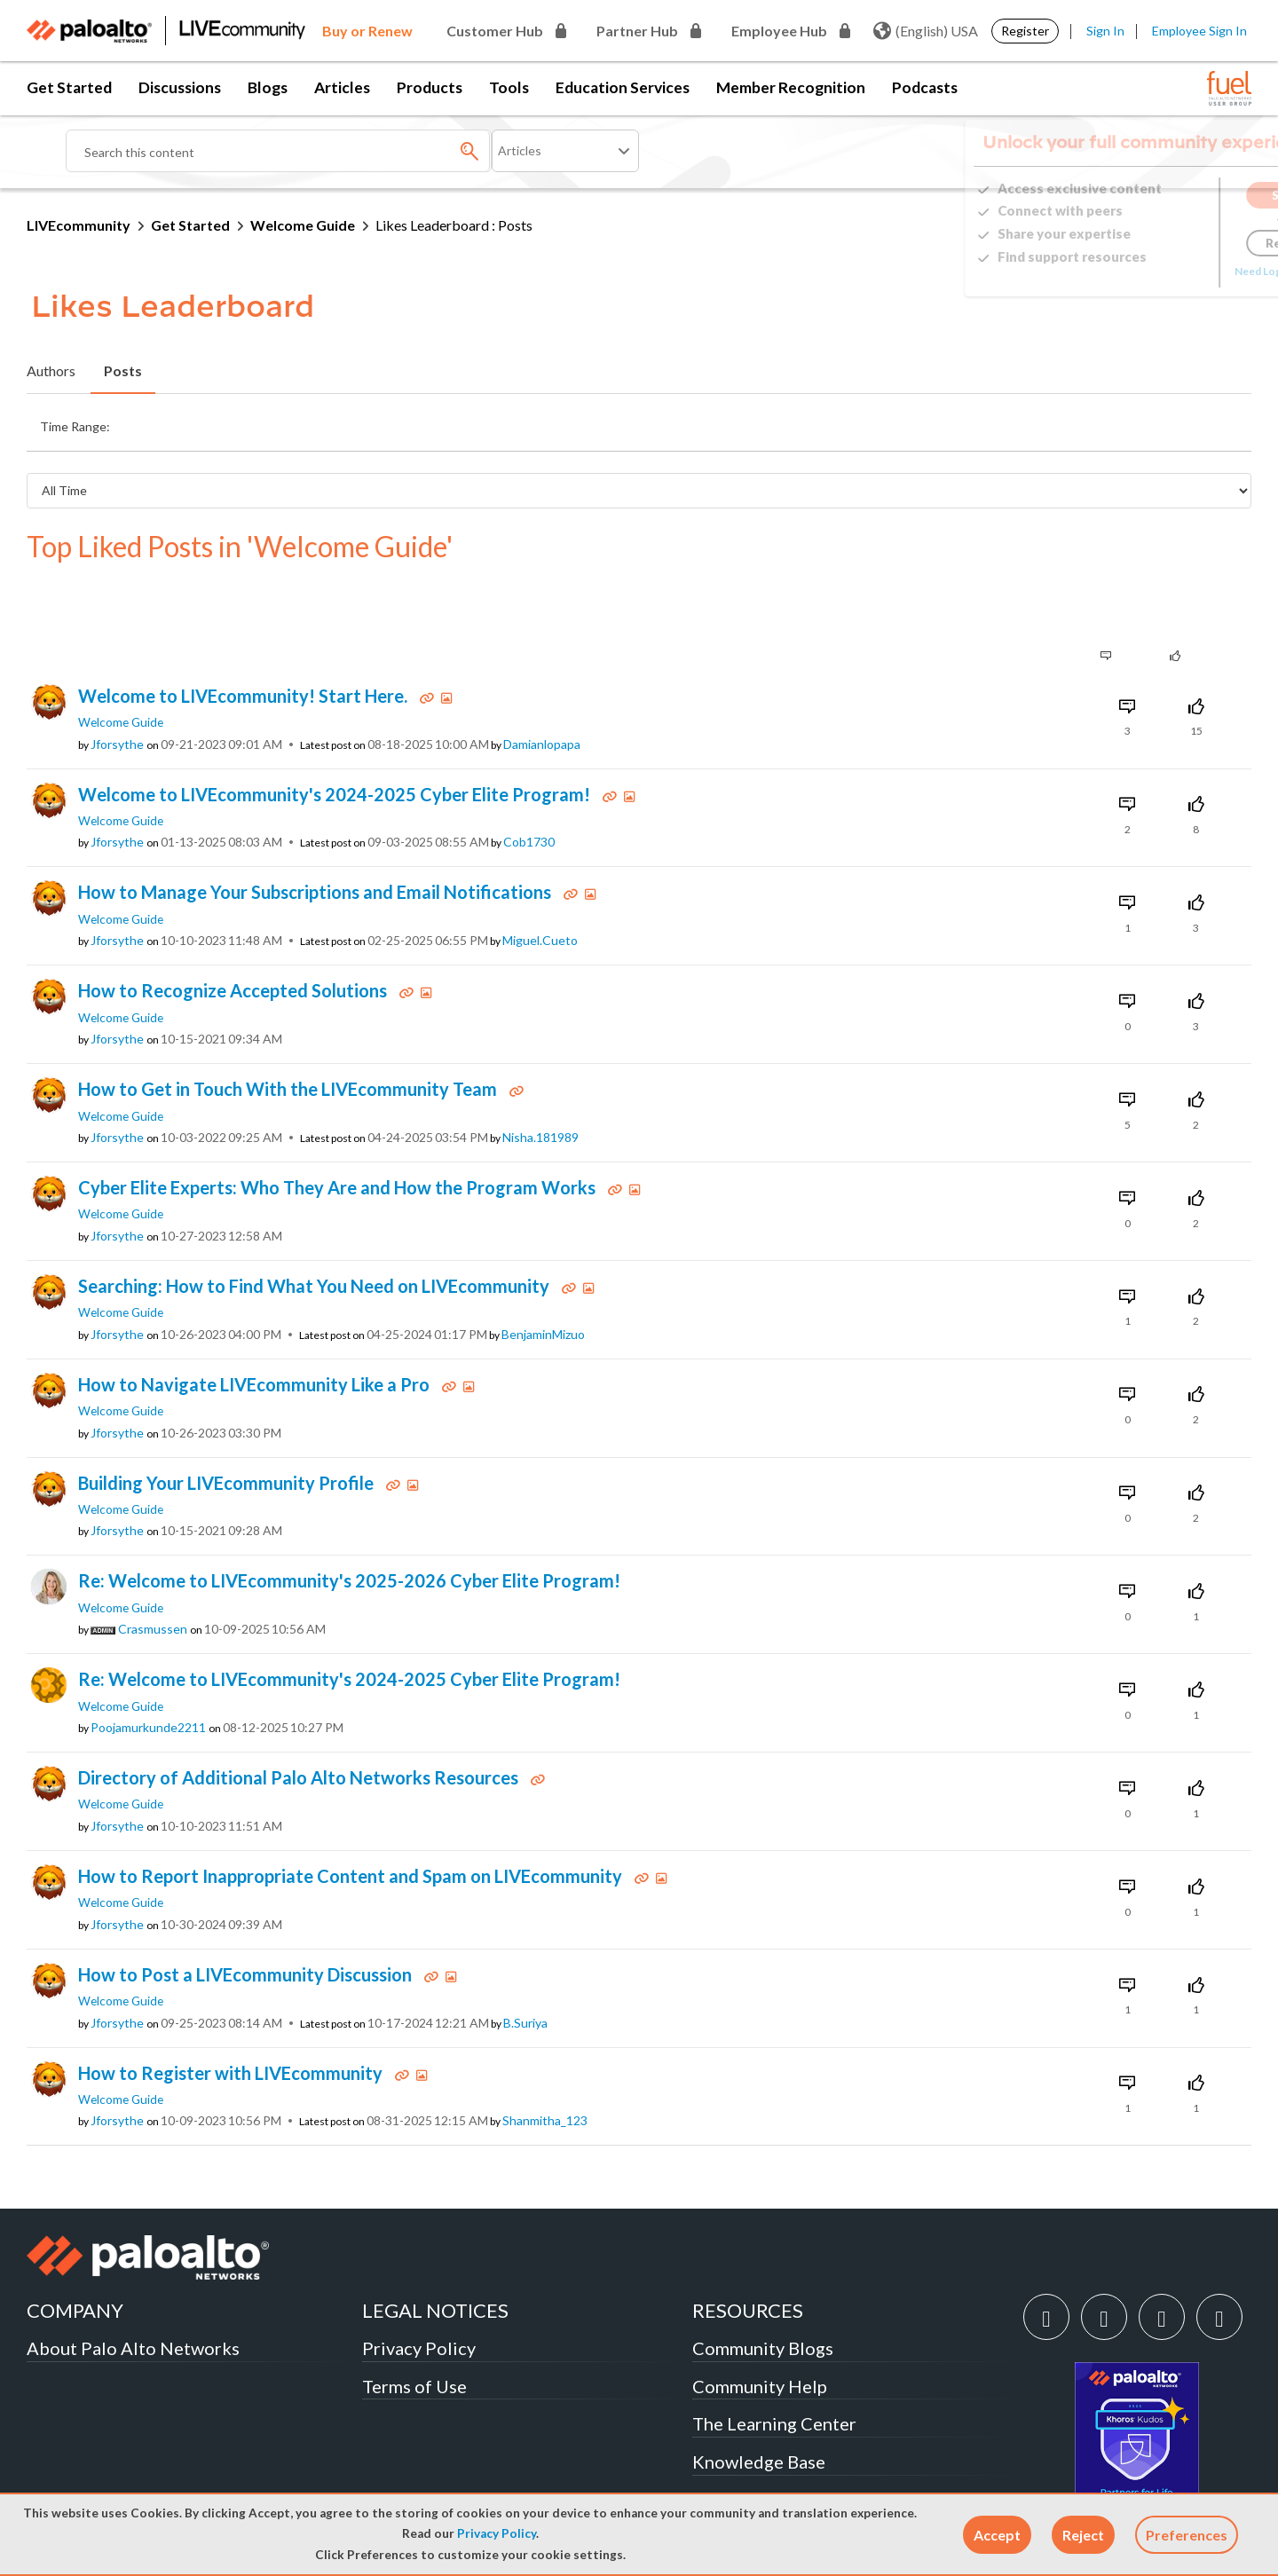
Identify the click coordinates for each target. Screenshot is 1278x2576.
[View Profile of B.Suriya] (525, 1966)
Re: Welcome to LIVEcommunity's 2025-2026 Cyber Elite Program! (349, 1523)
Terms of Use (414, 2329)
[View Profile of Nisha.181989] (540, 1080)
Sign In (1105, 30)
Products (429, 87)
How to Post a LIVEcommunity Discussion (246, 1917)
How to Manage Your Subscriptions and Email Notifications (316, 835)
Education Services (623, 87)
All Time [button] (924, 421)
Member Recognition (790, 87)
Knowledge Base (758, 2404)
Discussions (179, 87)
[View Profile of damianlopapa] (541, 687)
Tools (509, 87)
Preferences (1186, 2534)
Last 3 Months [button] (637, 421)
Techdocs (730, 2443)
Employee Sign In (1199, 30)
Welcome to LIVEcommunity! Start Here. (244, 639)
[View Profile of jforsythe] (117, 687)
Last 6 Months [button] (748, 421)
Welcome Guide (302, 225)
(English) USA (925, 31)
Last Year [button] (845, 421)
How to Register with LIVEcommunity (232, 2016)
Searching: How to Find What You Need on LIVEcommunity (315, 1229)
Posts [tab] (123, 370)
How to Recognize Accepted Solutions (234, 933)
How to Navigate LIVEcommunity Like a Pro (255, 1327)
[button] (997, 2535)
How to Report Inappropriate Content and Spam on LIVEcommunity (352, 1819)
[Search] (279, 151)
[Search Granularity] (565, 150)
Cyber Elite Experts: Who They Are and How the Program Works (338, 1130)
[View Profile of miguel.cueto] (540, 883)
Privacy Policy (496, 2533)
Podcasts (925, 87)
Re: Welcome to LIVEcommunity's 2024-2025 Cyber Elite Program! (349, 1622)
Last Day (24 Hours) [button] (225, 421)
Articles (342, 87)
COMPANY (75, 2253)
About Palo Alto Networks (133, 2291)
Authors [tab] (51, 370)
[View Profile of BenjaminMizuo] (543, 1277)
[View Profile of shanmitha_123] (545, 2064)
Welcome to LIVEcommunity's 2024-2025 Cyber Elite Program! (336, 737)
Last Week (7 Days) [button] (364, 421)
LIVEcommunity (78, 225)
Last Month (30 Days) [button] (507, 421)
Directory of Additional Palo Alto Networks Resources (300, 1720)
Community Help (759, 2329)
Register (1025, 30)
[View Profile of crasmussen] (152, 1572)
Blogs (268, 87)
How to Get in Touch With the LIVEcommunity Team (289, 1032)
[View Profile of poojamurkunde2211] (148, 1671)
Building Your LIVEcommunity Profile (227, 1426)
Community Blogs (762, 2291)
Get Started (69, 87)
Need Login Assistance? (1171, 271)
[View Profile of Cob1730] (529, 785)
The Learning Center (774, 2366)
